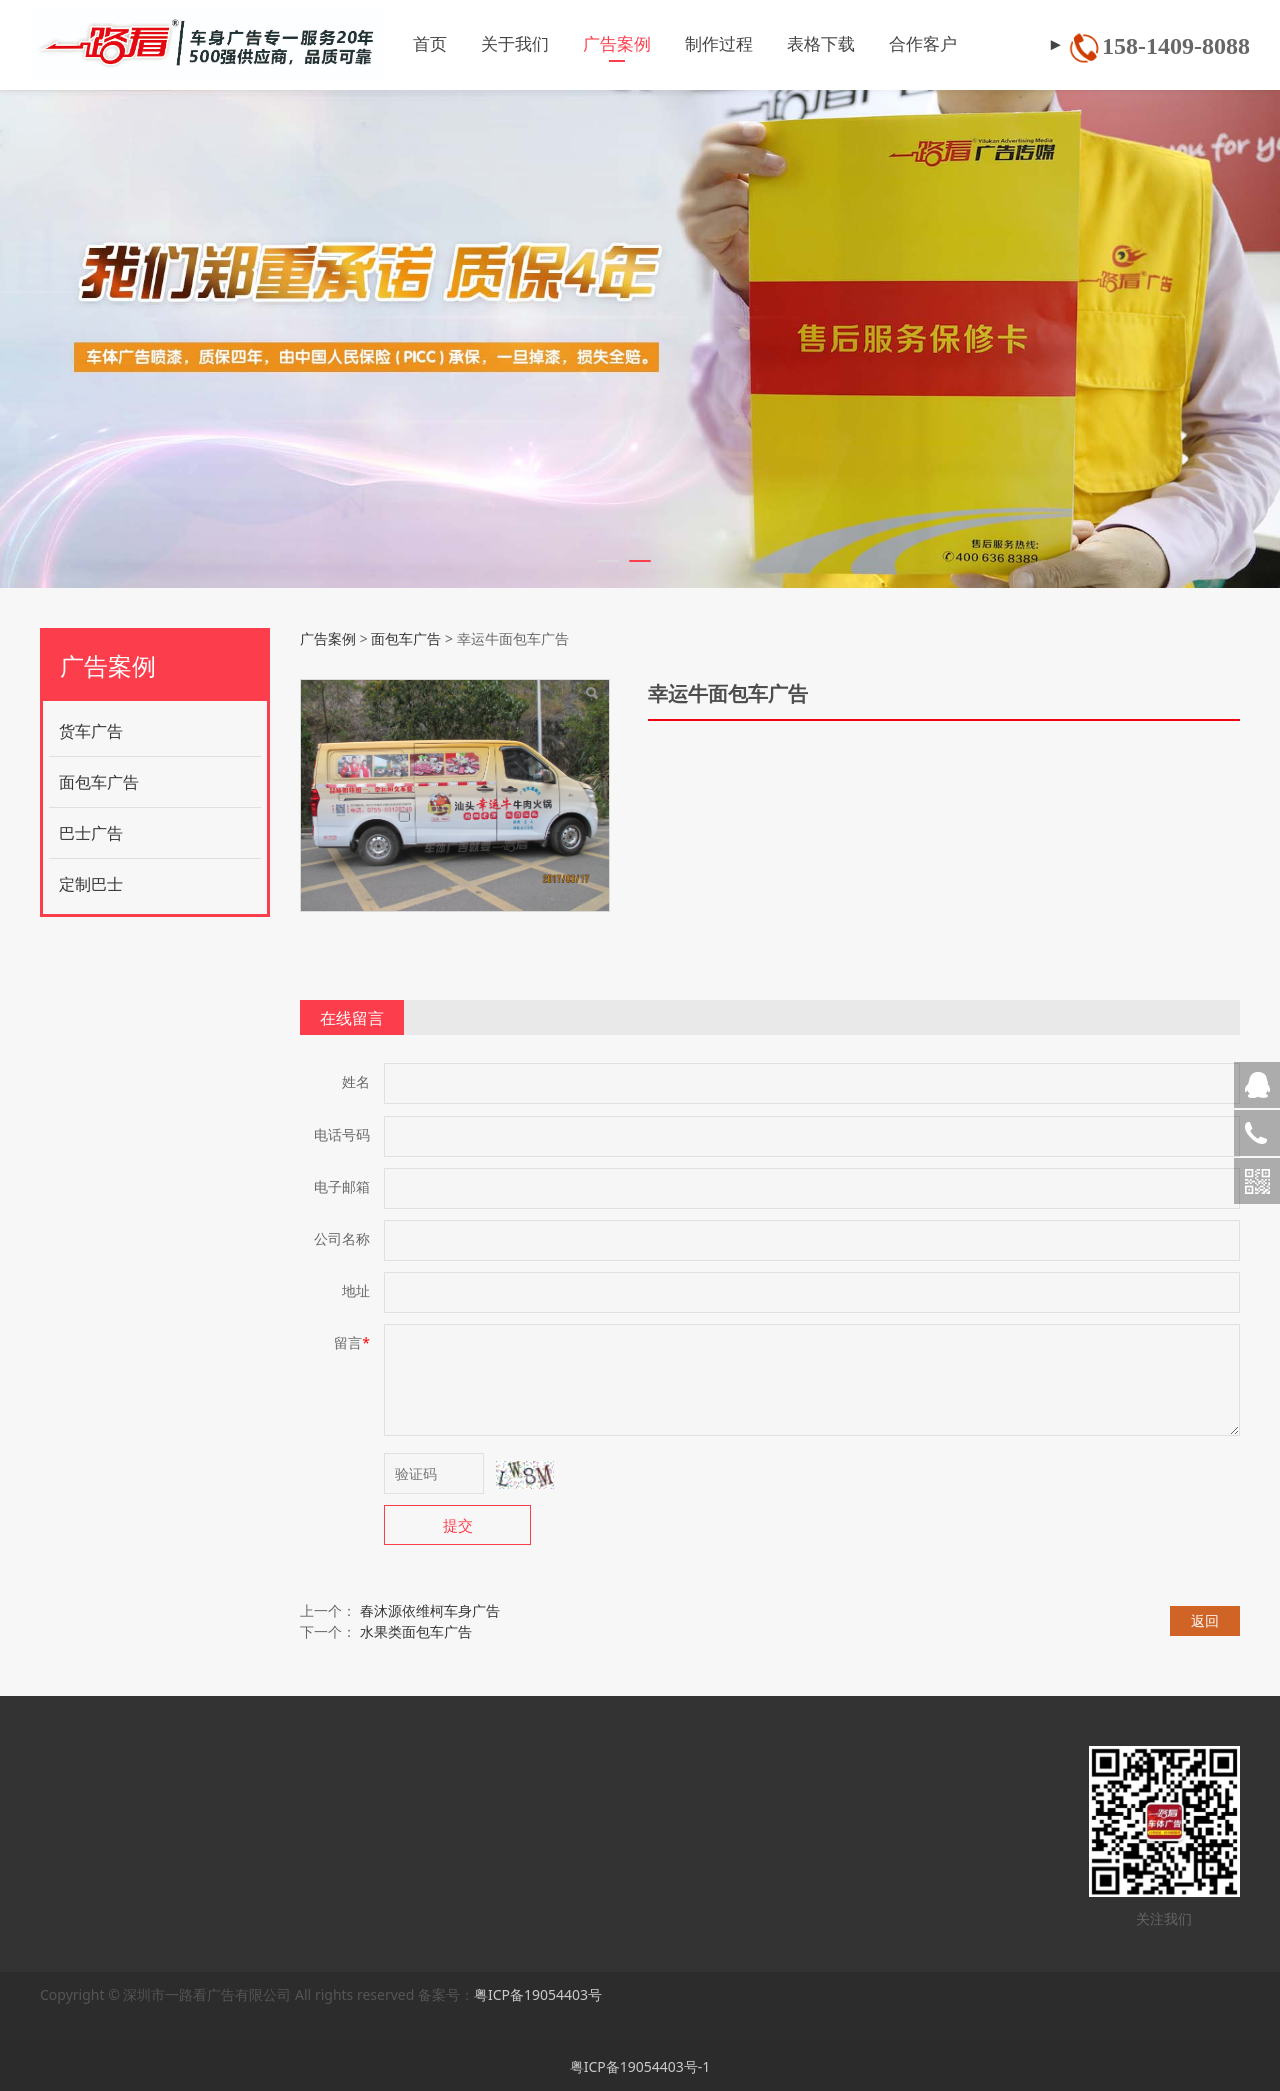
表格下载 (796, 44)
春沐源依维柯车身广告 (430, 1610)
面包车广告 (99, 782)
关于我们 (490, 44)
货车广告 (91, 731)
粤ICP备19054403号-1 (640, 2066)
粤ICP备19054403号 (538, 1994)
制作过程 (694, 44)
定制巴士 (91, 884)
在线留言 (352, 1018)
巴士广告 (91, 833)
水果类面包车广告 (416, 1631)
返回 (1205, 1620)
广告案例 (592, 44)
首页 (405, 44)
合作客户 (898, 44)
